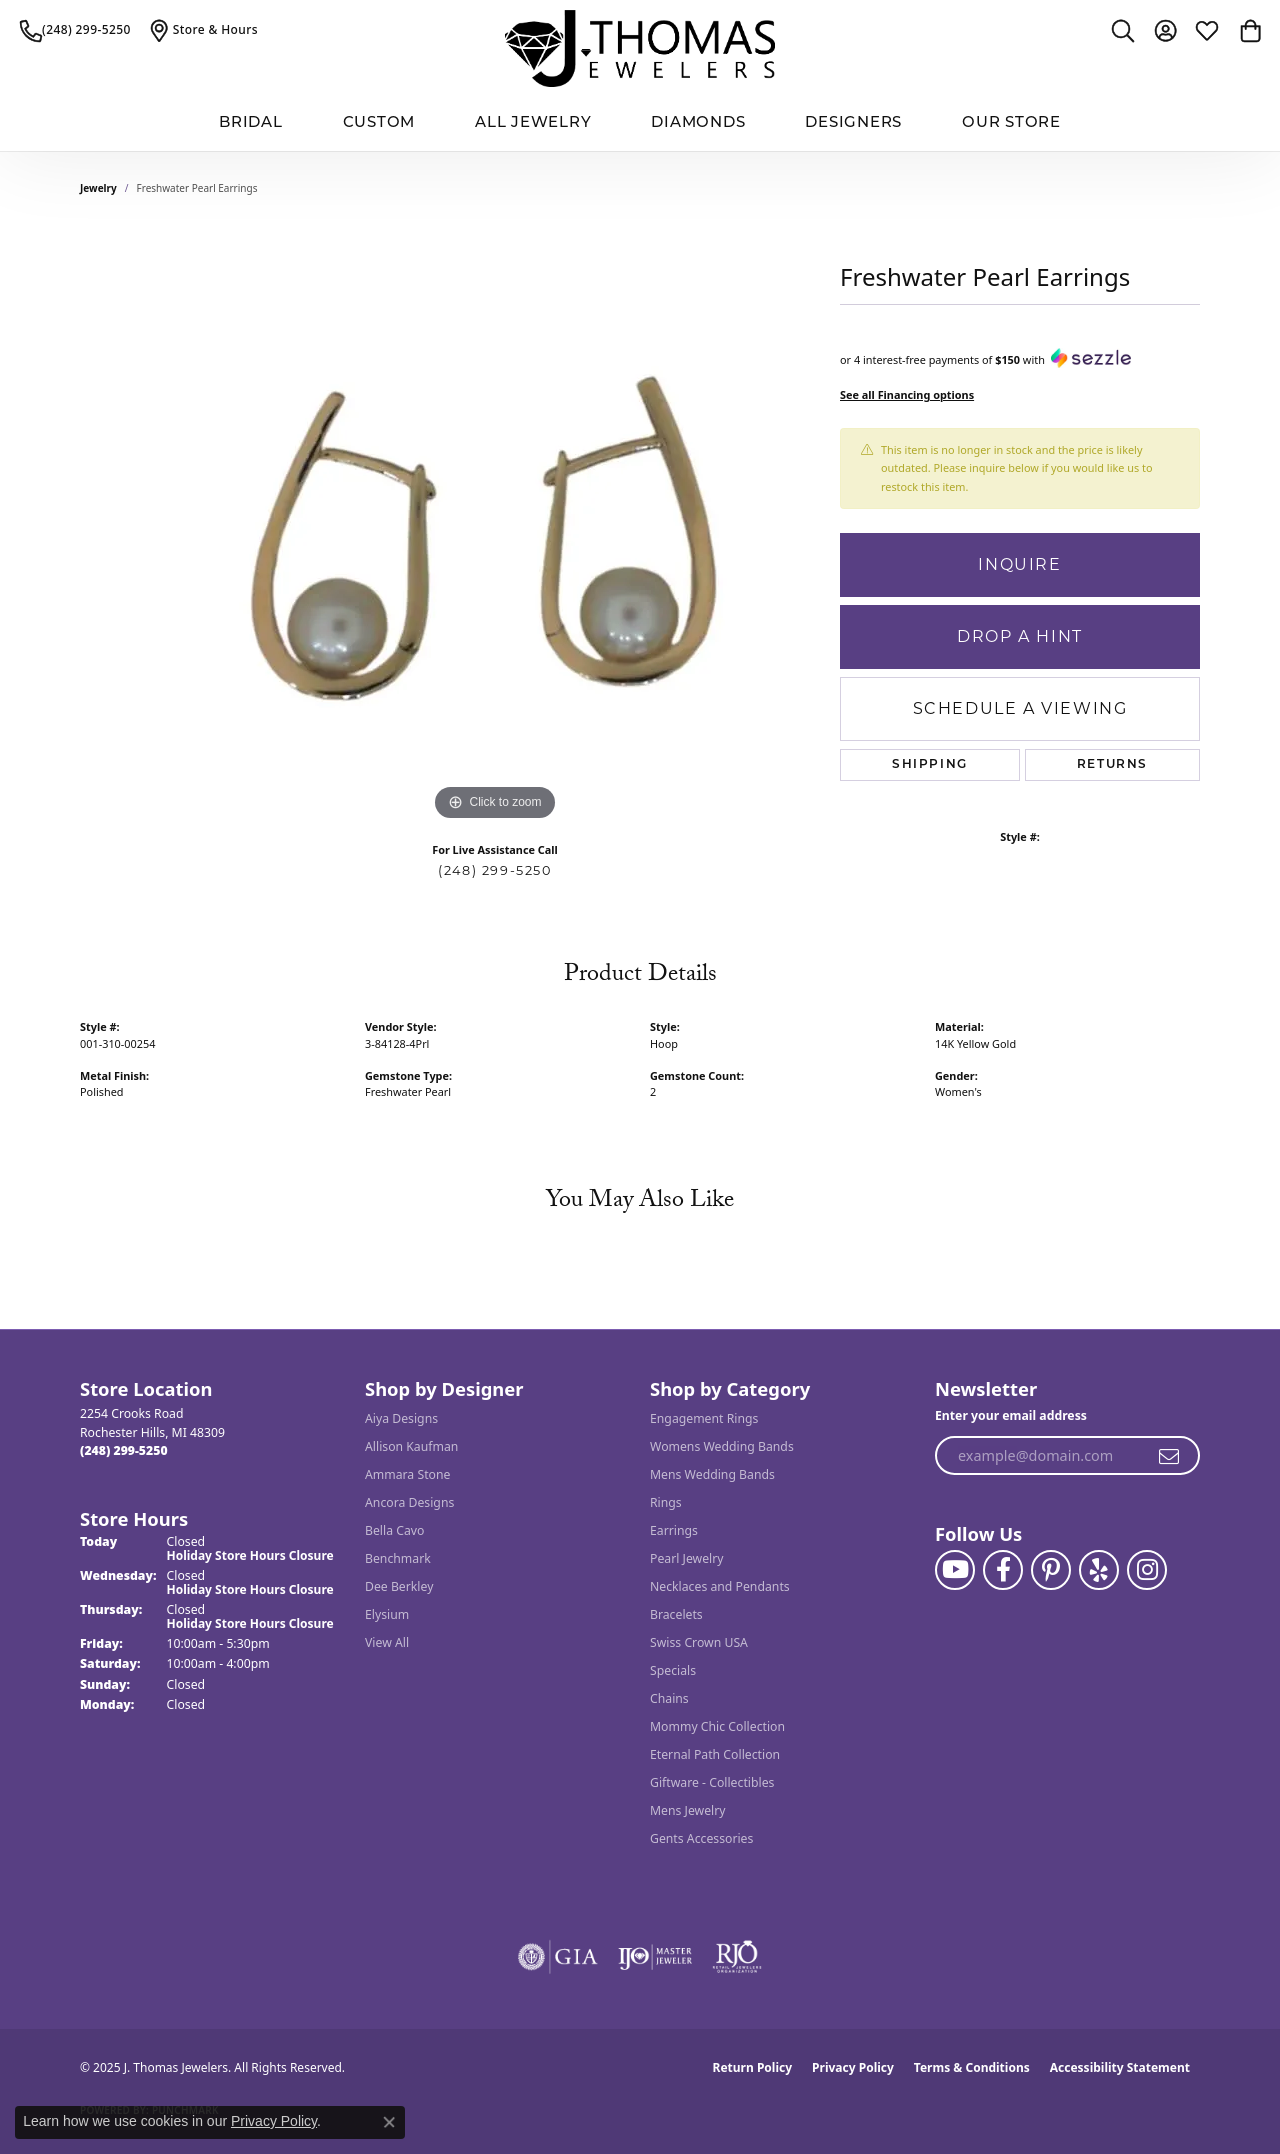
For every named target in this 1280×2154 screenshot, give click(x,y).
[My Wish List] (1207, 30)
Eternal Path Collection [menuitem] (715, 1754)
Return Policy (753, 2067)
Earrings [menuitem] (674, 1530)
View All (387, 1642)
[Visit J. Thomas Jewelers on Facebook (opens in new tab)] (1003, 1570)
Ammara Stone (407, 1474)
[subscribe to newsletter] (1170, 1456)
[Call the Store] (124, 1450)
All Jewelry (533, 123)
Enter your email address (1011, 1415)
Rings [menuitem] (666, 1502)
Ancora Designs (409, 1502)
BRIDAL (251, 123)
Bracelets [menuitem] (676, 1614)
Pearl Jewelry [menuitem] (687, 1558)
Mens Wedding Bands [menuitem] (712, 1474)
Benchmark (398, 1558)
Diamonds (698, 123)
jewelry (98, 188)
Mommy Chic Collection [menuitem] (717, 1726)
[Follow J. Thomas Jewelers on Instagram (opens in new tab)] (1147, 1570)
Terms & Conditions (972, 2067)
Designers (853, 123)
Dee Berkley (399, 1586)
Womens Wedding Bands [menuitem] (722, 1446)
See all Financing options (907, 394)
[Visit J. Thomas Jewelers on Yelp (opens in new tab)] (1099, 1570)
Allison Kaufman (411, 1446)
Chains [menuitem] (669, 1698)
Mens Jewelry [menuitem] (688, 1810)
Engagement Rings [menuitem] (704, 1418)
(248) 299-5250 (494, 870)
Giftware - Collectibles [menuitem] (712, 1782)
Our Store (1011, 123)
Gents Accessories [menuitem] (701, 1838)
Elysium (387, 1614)
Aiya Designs (401, 1418)
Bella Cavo (394, 1530)
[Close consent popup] (389, 2122)
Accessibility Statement (1120, 2067)
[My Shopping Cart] (1249, 30)
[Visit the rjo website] (737, 1957)
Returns (1112, 765)
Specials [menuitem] (673, 1670)
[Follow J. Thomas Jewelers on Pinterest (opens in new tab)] (1051, 1570)
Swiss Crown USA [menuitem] (699, 1642)
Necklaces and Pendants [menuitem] (720, 1586)
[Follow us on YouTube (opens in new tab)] (955, 1570)
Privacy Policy (853, 2067)
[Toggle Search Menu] (1123, 30)
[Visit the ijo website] (655, 1957)
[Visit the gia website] (558, 1957)
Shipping (930, 765)
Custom (379, 123)
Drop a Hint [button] (1020, 636)
